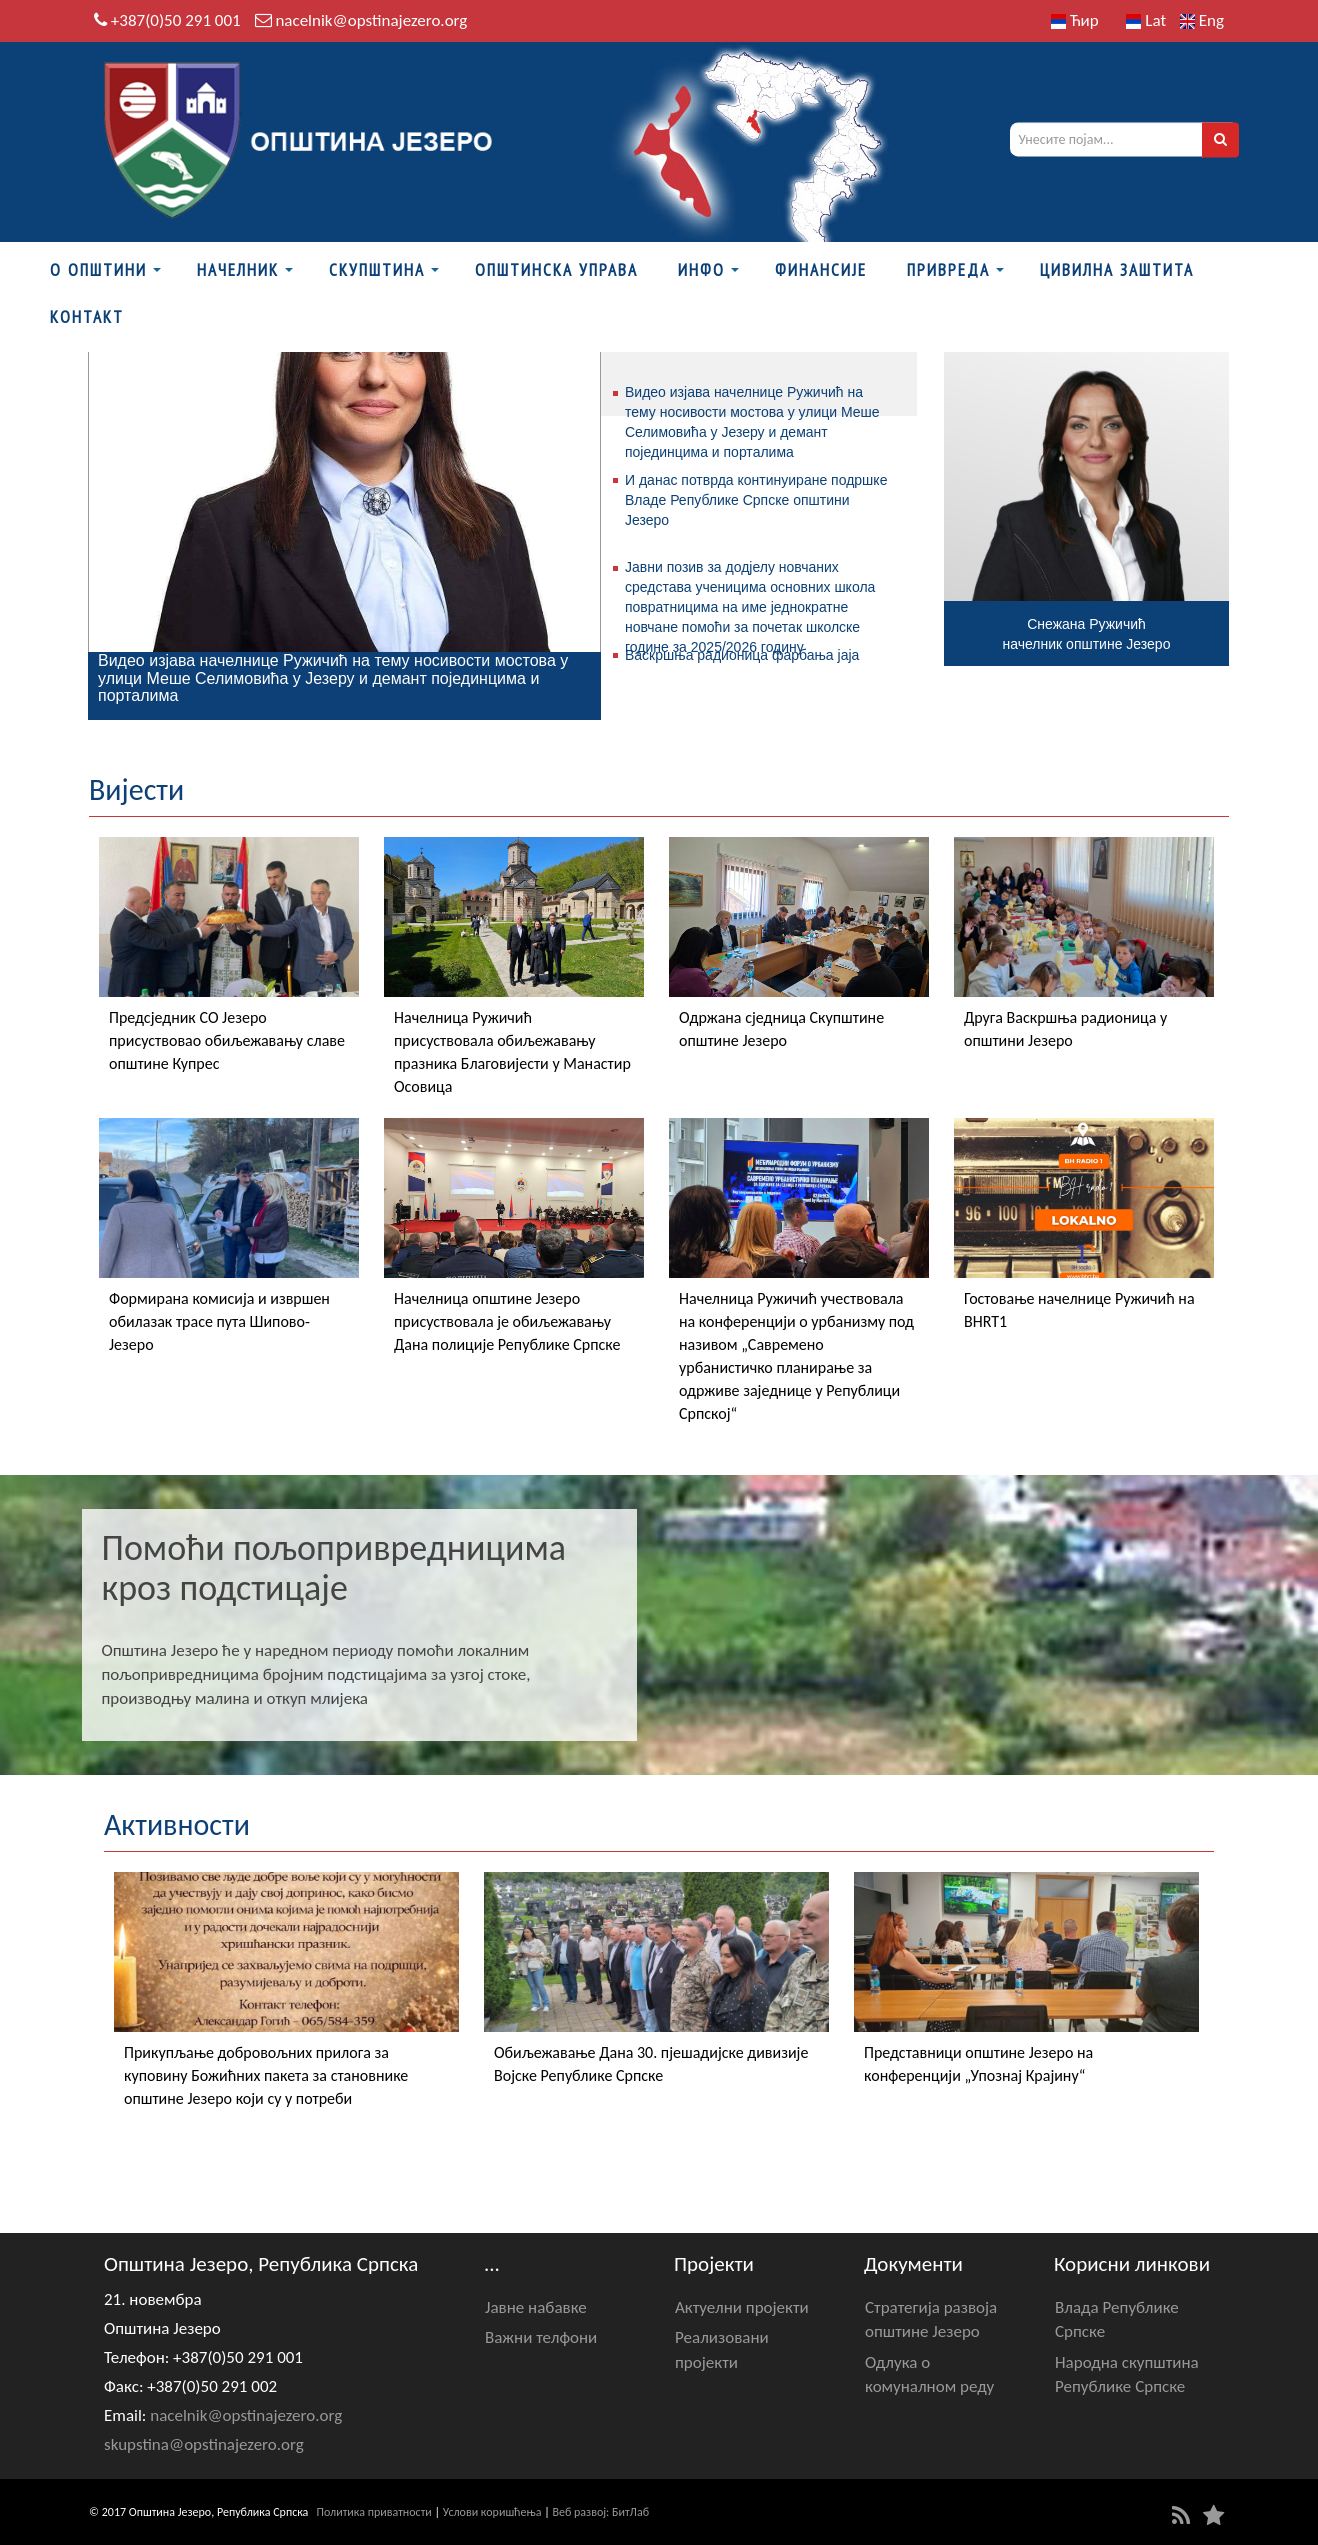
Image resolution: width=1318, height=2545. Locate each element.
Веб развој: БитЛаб (600, 2512)
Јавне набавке (536, 2307)
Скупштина (377, 270)
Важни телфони (541, 2337)
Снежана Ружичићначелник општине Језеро (1087, 634)
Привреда (948, 270)
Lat (1146, 20)
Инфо (701, 270)
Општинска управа (556, 270)
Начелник (238, 270)
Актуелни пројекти (742, 2307)
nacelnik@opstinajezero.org (371, 20)
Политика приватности (374, 2512)
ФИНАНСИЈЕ (821, 270)
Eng (1202, 20)
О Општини (98, 270)
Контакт (87, 317)
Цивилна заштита (1117, 270)
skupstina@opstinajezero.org (204, 2444)
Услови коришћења (492, 2512)
